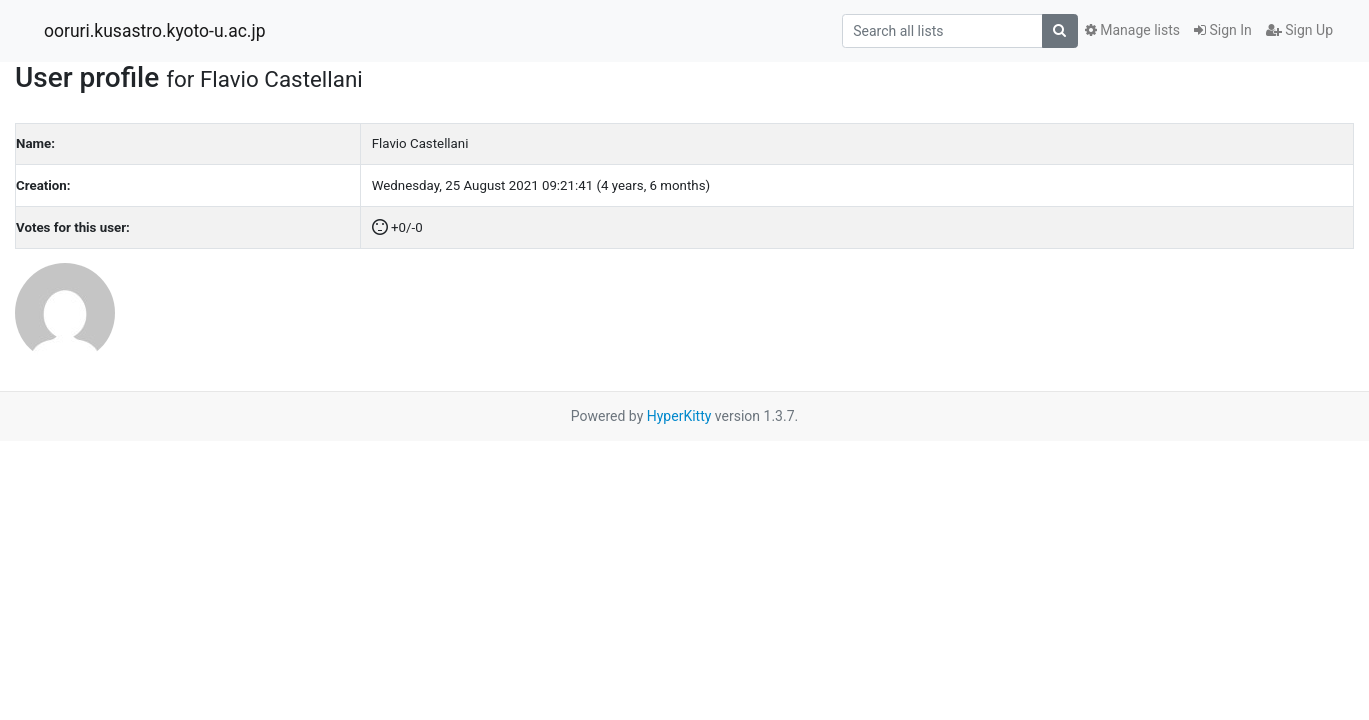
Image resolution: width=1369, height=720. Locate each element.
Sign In (1223, 30)
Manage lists (1132, 30)
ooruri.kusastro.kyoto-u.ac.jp (154, 31)
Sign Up (1299, 30)
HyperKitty (679, 416)
